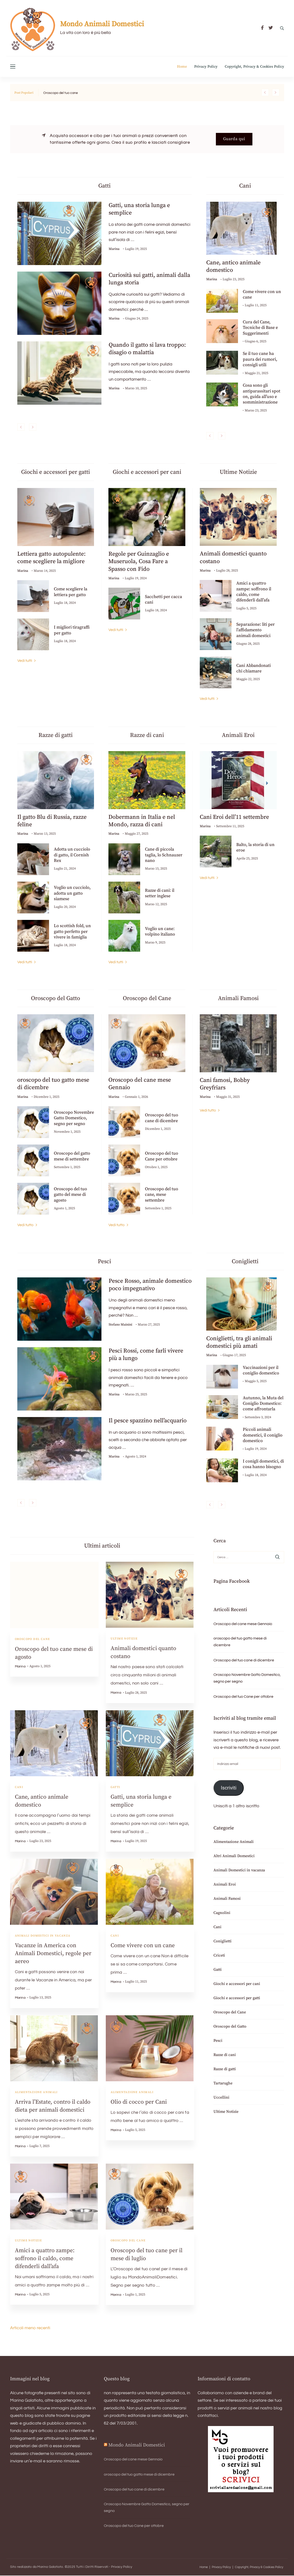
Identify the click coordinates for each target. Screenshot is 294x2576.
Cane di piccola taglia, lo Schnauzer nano (163, 855)
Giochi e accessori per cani (236, 1984)
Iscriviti (229, 1788)
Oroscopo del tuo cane (60, 93)
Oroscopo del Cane (32, 1639)
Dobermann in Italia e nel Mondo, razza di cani (141, 821)
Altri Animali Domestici (234, 1856)
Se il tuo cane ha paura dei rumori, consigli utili (260, 359)
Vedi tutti (24, 661)
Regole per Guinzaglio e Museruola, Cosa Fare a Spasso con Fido (138, 562)
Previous (21, 427)
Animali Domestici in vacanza (42, 1936)
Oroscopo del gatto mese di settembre (72, 1156)
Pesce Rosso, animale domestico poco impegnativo (150, 1285)
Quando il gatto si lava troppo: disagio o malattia (147, 348)
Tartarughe (222, 2083)
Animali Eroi (224, 1884)
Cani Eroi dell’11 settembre (234, 817)
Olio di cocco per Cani (139, 2102)
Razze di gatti (224, 2069)
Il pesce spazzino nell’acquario (148, 1421)
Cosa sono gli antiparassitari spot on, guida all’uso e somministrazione (261, 394)
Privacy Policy (206, 66)
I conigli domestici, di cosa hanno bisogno (263, 1464)
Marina (114, 249)
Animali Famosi (227, 1898)
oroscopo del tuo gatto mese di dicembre (240, 1642)
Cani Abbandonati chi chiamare (253, 668)
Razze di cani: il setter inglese (159, 893)
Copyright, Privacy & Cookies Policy (254, 66)
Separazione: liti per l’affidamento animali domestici (255, 630)
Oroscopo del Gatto (229, 2026)
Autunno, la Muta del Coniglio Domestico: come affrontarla (263, 1403)
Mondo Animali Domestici (102, 24)
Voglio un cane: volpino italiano (160, 931)
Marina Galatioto (50, 2567)
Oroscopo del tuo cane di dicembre (161, 1118)
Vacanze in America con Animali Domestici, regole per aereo (53, 1953)
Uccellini (221, 2097)
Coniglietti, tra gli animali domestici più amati (239, 1342)
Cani (19, 1787)
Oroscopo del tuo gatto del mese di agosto (70, 1195)
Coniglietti (222, 1941)
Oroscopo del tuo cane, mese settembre (161, 1195)
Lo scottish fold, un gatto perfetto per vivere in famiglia (72, 932)
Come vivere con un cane (143, 1946)
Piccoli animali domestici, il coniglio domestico (262, 1435)
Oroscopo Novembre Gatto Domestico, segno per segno (74, 1118)
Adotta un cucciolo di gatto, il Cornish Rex (72, 855)
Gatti (115, 1787)
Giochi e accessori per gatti (236, 1998)
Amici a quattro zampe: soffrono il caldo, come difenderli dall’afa (253, 592)
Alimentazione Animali (36, 2092)
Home (182, 66)
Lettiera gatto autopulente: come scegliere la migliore (51, 558)
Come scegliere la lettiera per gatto (70, 592)
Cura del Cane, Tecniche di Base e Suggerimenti (260, 327)
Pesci (217, 2040)
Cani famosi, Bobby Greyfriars (225, 1084)
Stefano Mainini (120, 1325)
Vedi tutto (25, 1225)
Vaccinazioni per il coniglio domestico (261, 1370)
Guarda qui (233, 139)
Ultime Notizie (124, 1639)
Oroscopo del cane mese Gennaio (242, 1624)
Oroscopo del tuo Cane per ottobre (161, 1156)
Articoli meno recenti (30, 2328)
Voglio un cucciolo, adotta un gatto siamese (72, 893)
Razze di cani (224, 2055)
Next (32, 427)
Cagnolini (221, 1913)
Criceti (219, 1955)
